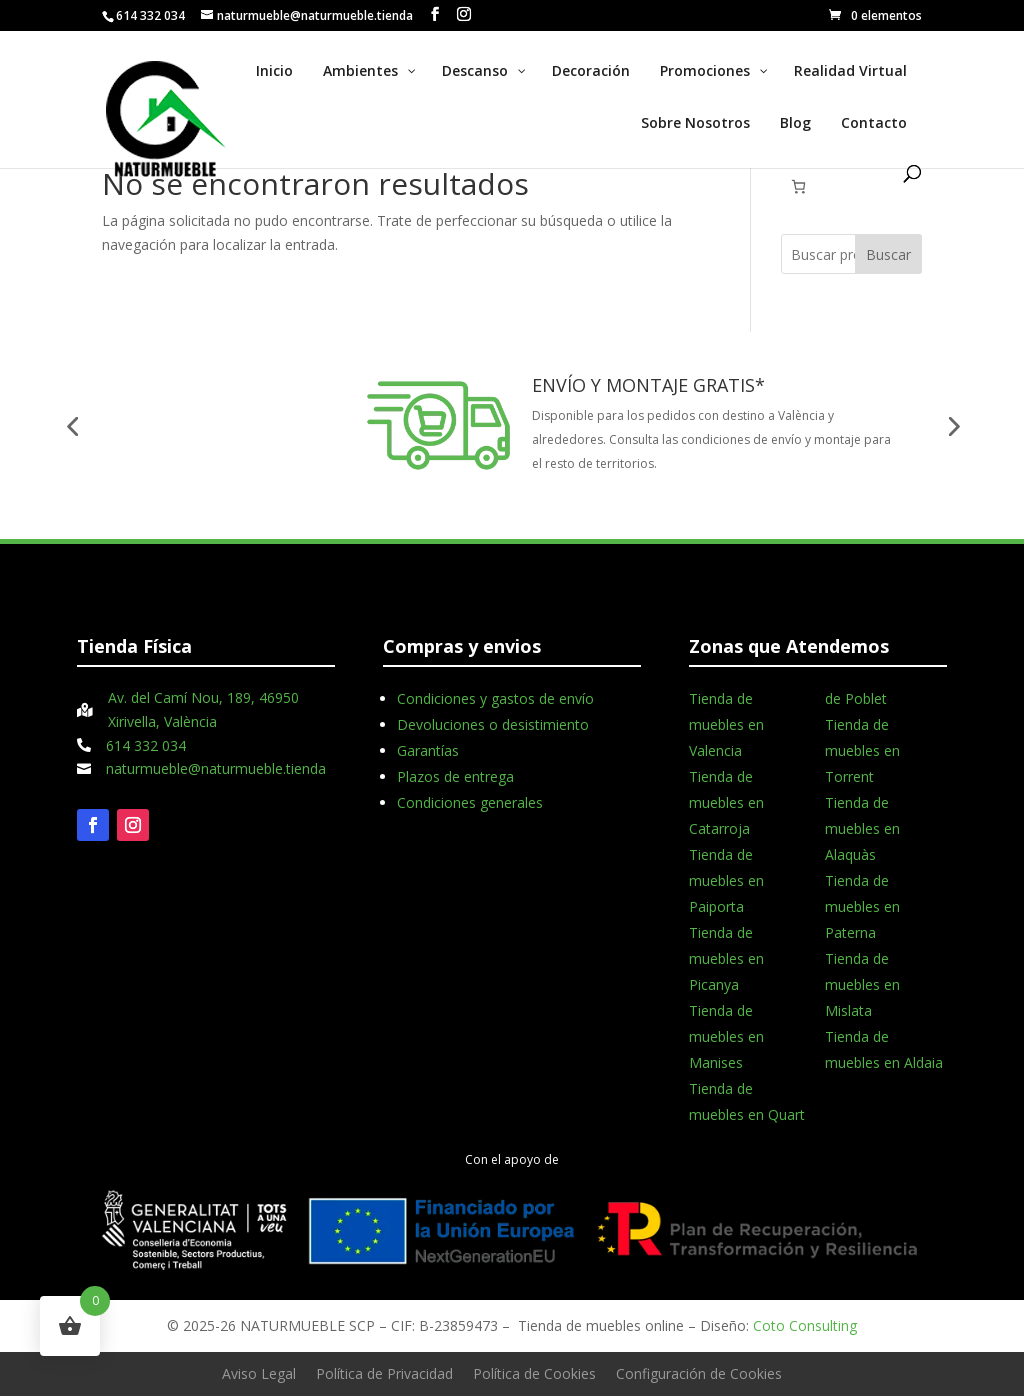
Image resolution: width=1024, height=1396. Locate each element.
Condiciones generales (470, 802)
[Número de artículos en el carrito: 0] (798, 186)
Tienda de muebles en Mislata (862, 984)
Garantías (428, 750)
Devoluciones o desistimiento (493, 724)
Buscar (888, 254)
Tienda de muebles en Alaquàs (862, 828)
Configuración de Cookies (699, 1373)
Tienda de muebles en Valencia (726, 724)
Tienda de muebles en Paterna (862, 906)
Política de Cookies (534, 1373)
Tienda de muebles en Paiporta (726, 880)
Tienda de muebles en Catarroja (726, 802)
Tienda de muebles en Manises (726, 1036)
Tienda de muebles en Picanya (726, 958)
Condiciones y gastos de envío (495, 698)
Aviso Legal (259, 1373)
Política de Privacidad (384, 1373)
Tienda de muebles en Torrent (862, 750)
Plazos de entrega (455, 776)
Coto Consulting (805, 1325)
